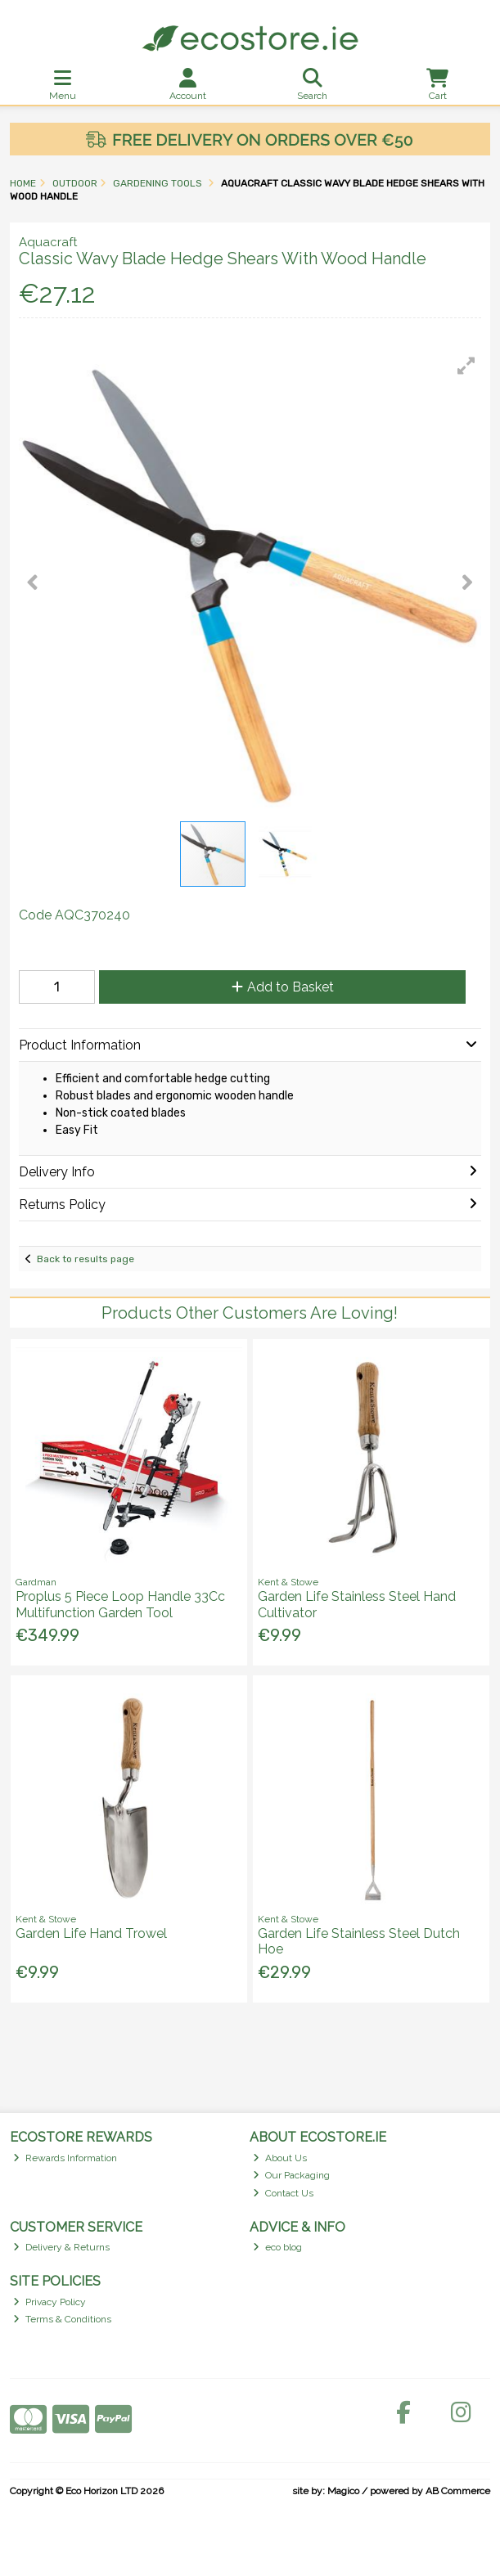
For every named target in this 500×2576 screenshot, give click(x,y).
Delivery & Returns (61, 2247)
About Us (280, 2158)
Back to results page (85, 1259)
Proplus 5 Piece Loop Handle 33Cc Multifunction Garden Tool (120, 1604)
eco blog (277, 2247)
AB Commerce (458, 2491)
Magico (343, 2491)
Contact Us (283, 2193)
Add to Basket (283, 987)
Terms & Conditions (62, 2319)
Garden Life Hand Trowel (91, 1933)
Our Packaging (291, 2175)
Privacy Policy (49, 2302)
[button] (466, 366)
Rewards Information (65, 2158)
